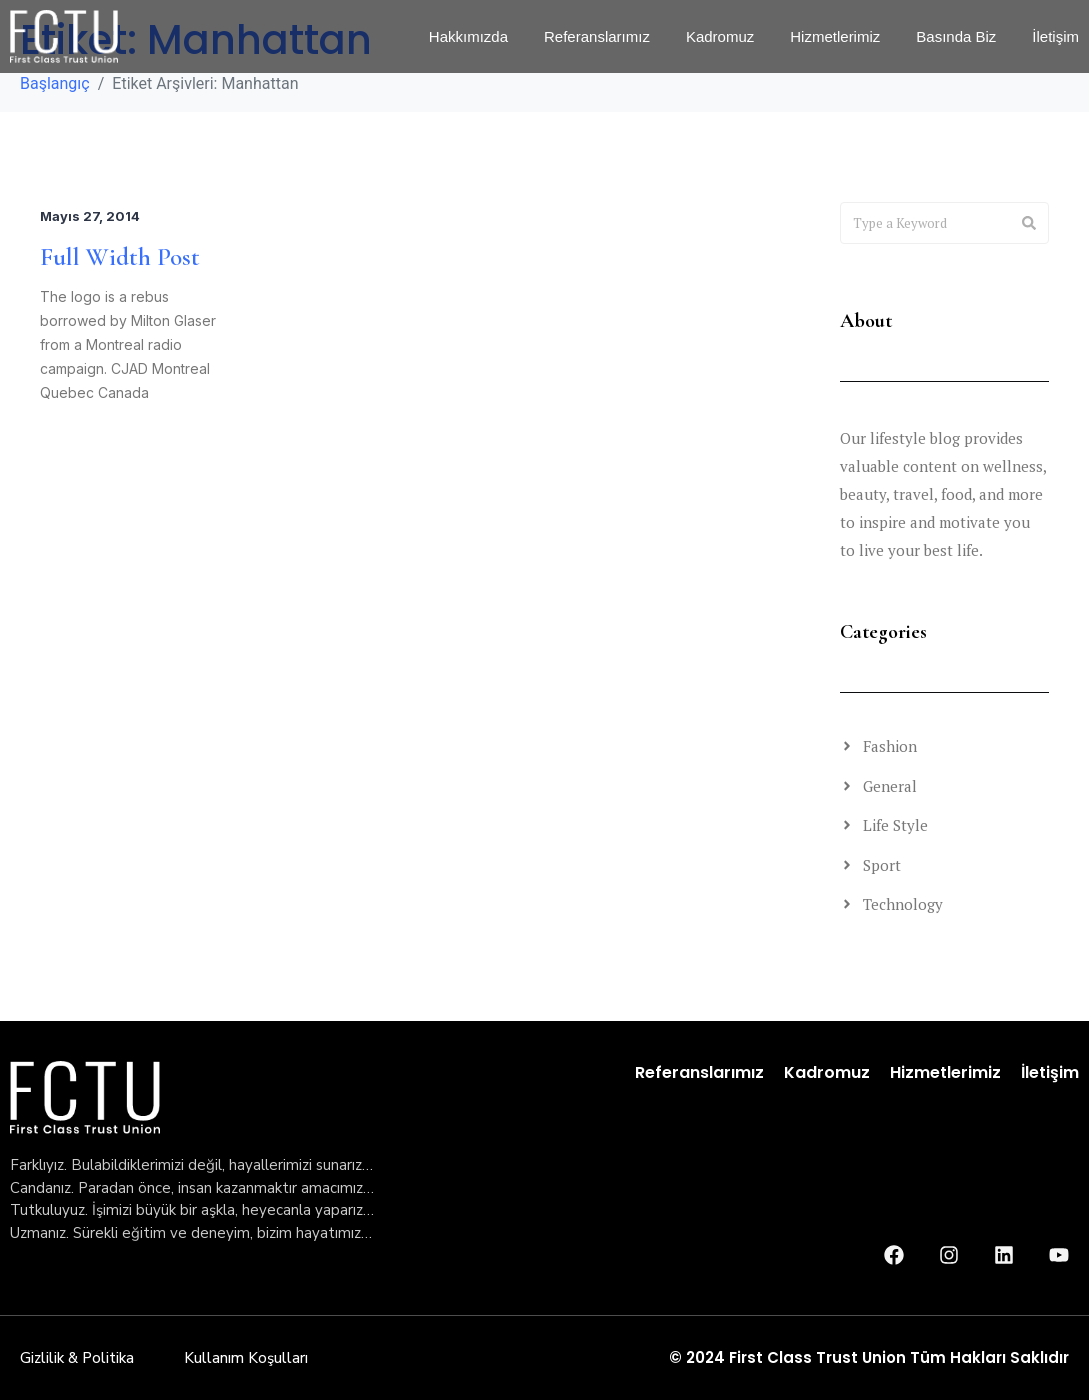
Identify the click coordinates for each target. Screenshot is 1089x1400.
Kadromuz (827, 1072)
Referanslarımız (699, 1072)
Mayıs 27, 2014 (84, 216)
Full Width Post (114, 257)
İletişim (1050, 1072)
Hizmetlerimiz (945, 1072)
